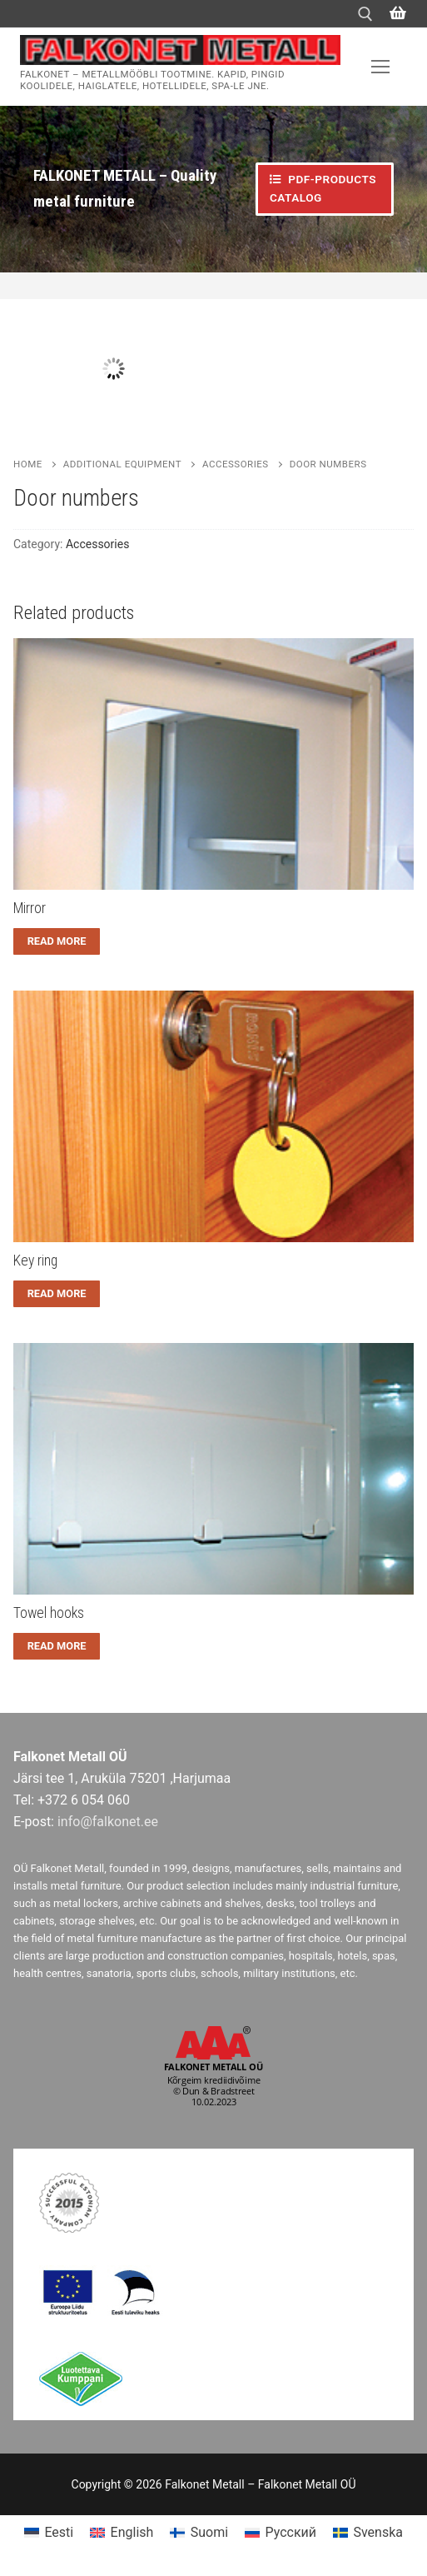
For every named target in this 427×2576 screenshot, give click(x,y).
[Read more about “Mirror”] (56, 941)
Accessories (235, 464)
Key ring (35, 1260)
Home (27, 464)
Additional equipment (122, 464)
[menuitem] (49, 2533)
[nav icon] (380, 66)
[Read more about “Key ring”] (56, 1294)
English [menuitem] (132, 2532)
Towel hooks (48, 1613)
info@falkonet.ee (107, 1822)
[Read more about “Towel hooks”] (56, 1646)
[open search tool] (365, 14)
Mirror (29, 908)
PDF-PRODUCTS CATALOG (323, 188)
